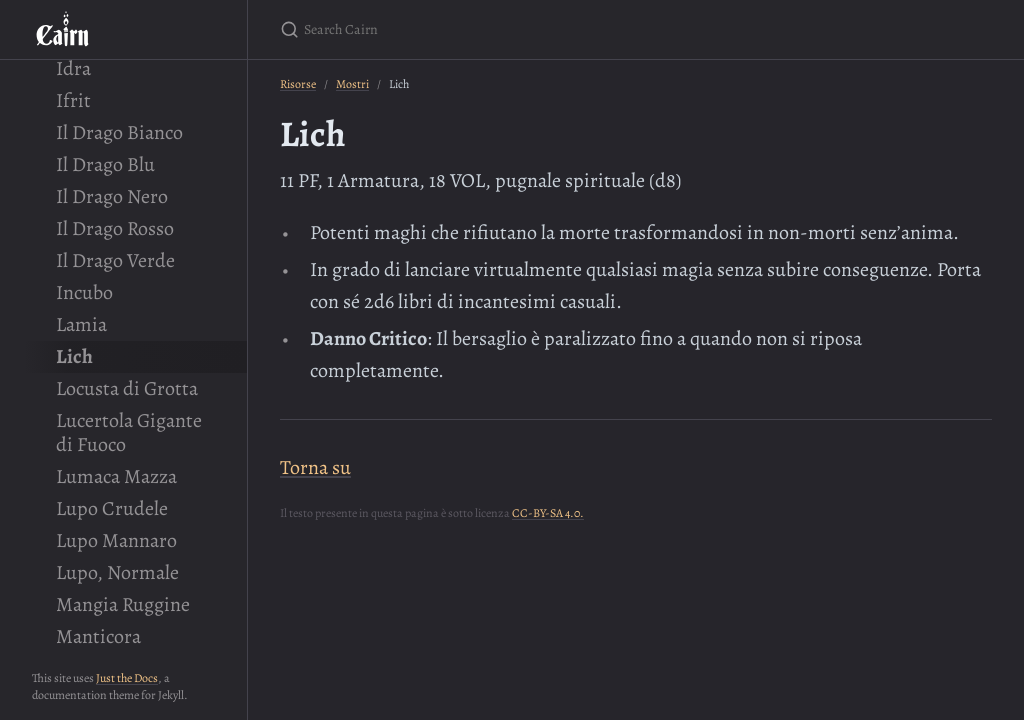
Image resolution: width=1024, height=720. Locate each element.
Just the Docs (127, 678)
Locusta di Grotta (127, 388)
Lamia (81, 324)
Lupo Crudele (112, 508)
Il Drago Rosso (115, 228)
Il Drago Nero (112, 196)
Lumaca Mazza (116, 476)
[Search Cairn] (516, 29)
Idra (73, 68)
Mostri (352, 84)
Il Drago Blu (105, 164)
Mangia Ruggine (123, 604)
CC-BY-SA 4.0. (548, 513)
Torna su (315, 467)
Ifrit (73, 100)
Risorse (298, 84)
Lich (74, 356)
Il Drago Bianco (119, 132)
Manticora (98, 636)
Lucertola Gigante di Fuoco (129, 432)
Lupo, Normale (117, 572)
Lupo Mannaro (116, 540)
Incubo (84, 292)
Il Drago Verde (115, 260)
